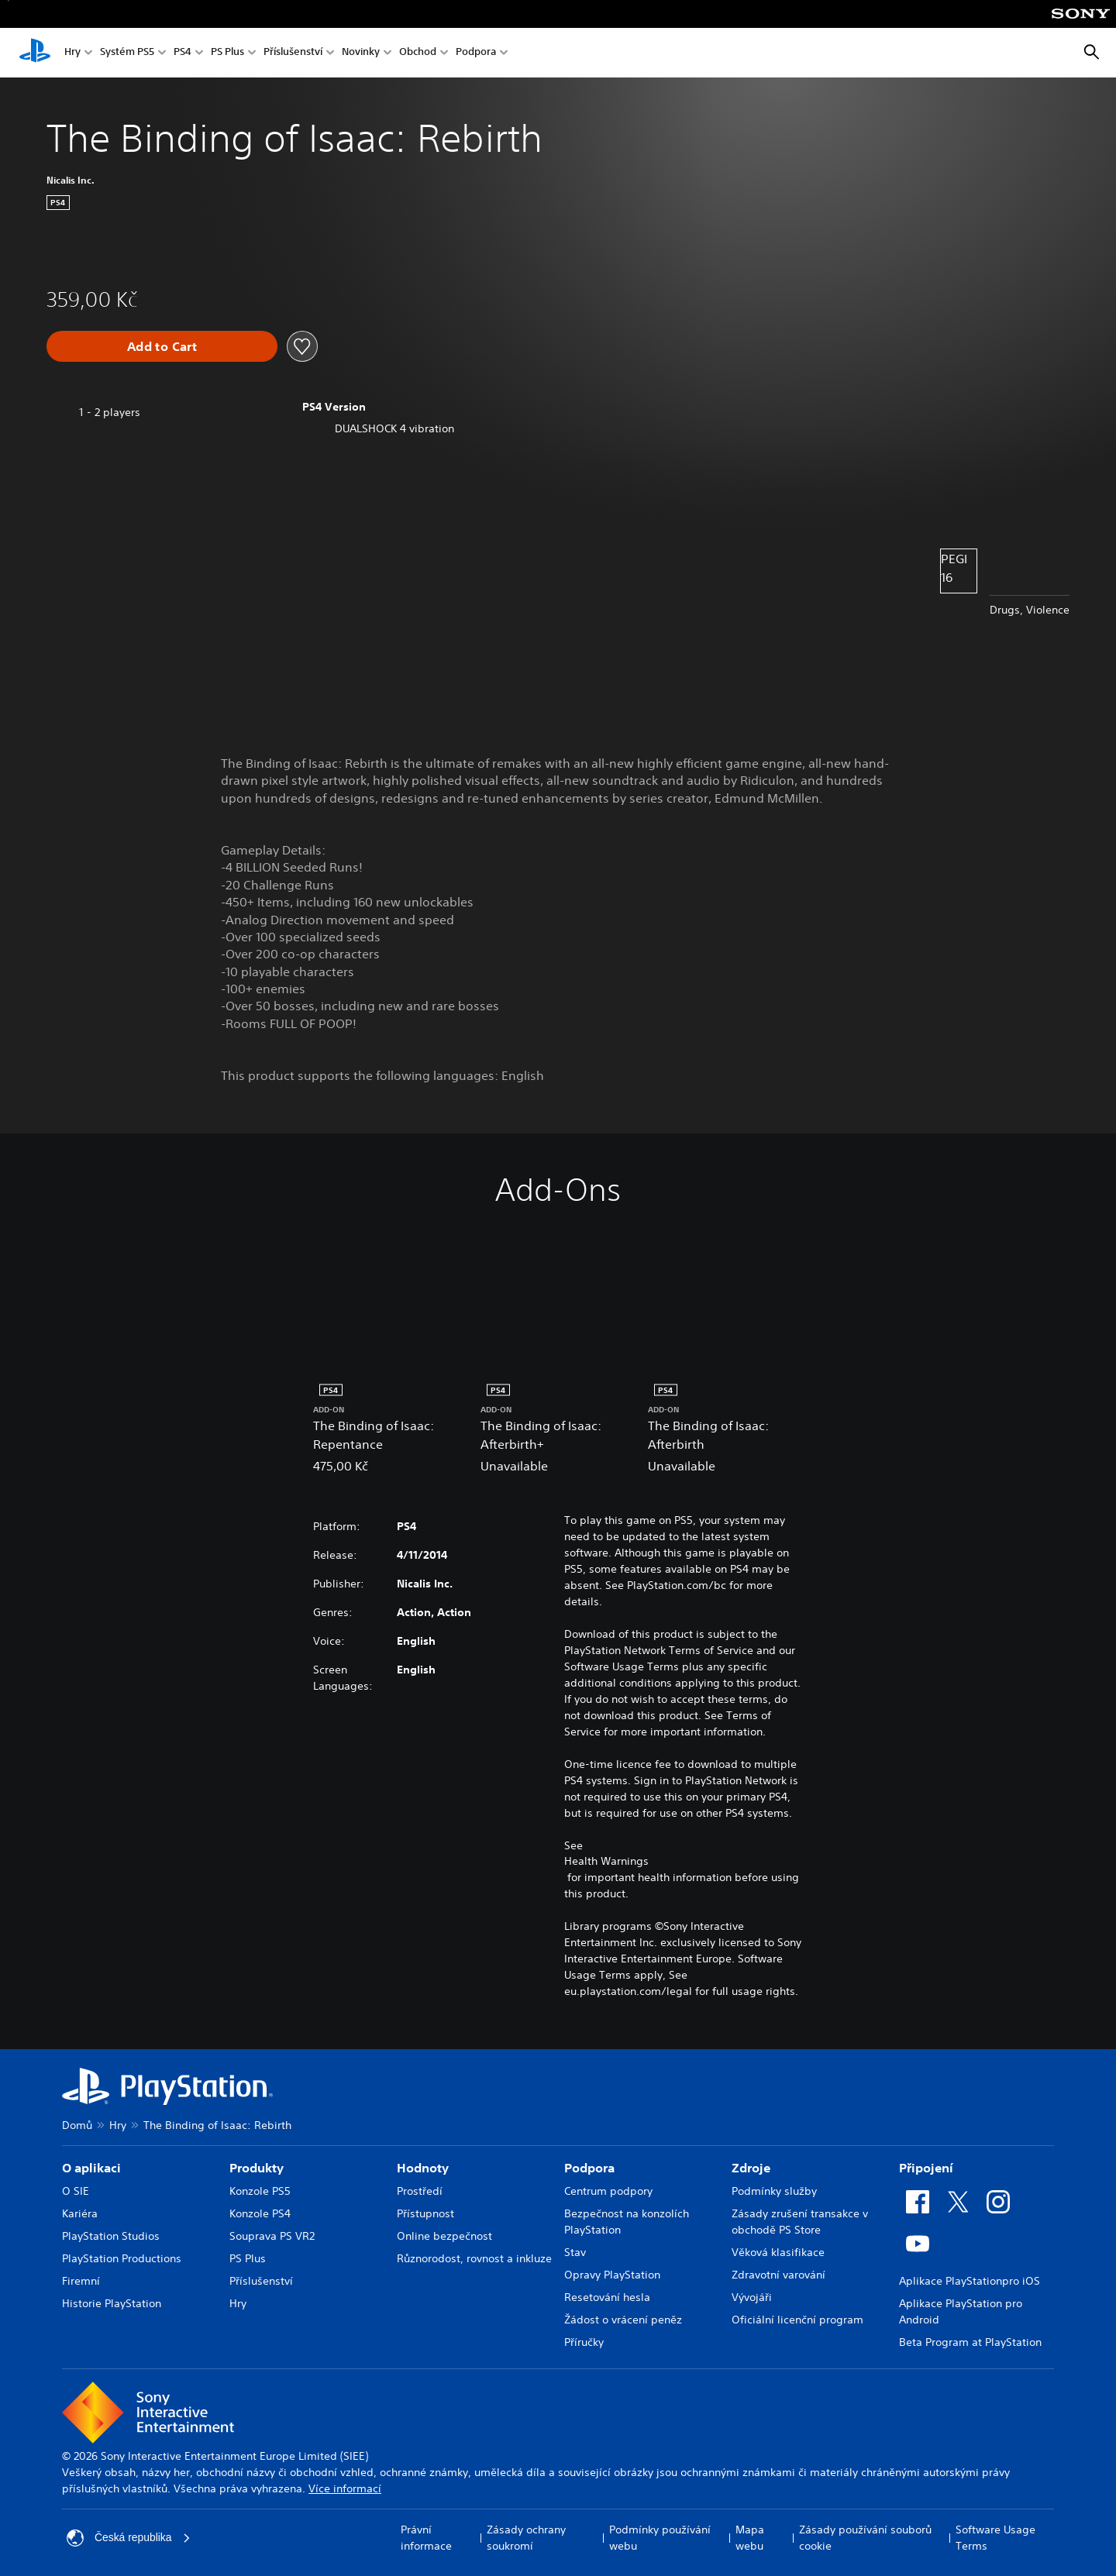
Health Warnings (606, 1861)
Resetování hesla (607, 2297)
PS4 (182, 53)
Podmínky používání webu (660, 2538)
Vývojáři (752, 2297)
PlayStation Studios (111, 2236)
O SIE (75, 2191)
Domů (77, 2125)
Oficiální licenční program (797, 2320)
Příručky (584, 2342)
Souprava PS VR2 (272, 2236)
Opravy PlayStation (612, 2275)
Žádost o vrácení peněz (623, 2320)
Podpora (476, 53)
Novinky (361, 53)
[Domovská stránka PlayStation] (35, 53)
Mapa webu (749, 2538)
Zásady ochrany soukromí (526, 2538)
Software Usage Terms (995, 2538)
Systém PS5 (127, 53)
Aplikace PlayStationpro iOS (969, 2281)
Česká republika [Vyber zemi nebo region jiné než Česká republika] (128, 2538)
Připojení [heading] (926, 2167)
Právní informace (426, 2538)
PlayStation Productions (121, 2258)
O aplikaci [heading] (91, 2167)
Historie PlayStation (111, 2303)
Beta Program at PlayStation (970, 2342)
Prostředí (420, 2191)
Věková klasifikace (778, 2252)
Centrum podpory (608, 2191)
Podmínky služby (774, 2191)
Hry (72, 53)
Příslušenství (293, 53)
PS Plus (227, 53)
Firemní (81, 2281)
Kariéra (80, 2213)
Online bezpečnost (444, 2236)
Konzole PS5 (260, 2191)
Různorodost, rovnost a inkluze (474, 2258)
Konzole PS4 (260, 2213)
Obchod (417, 53)
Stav (575, 2252)
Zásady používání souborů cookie (865, 2538)
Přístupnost (425, 2213)
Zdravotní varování (778, 2275)
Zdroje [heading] (751, 2167)
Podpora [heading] (589, 2167)
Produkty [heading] (256, 2167)
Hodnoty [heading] (423, 2167)
